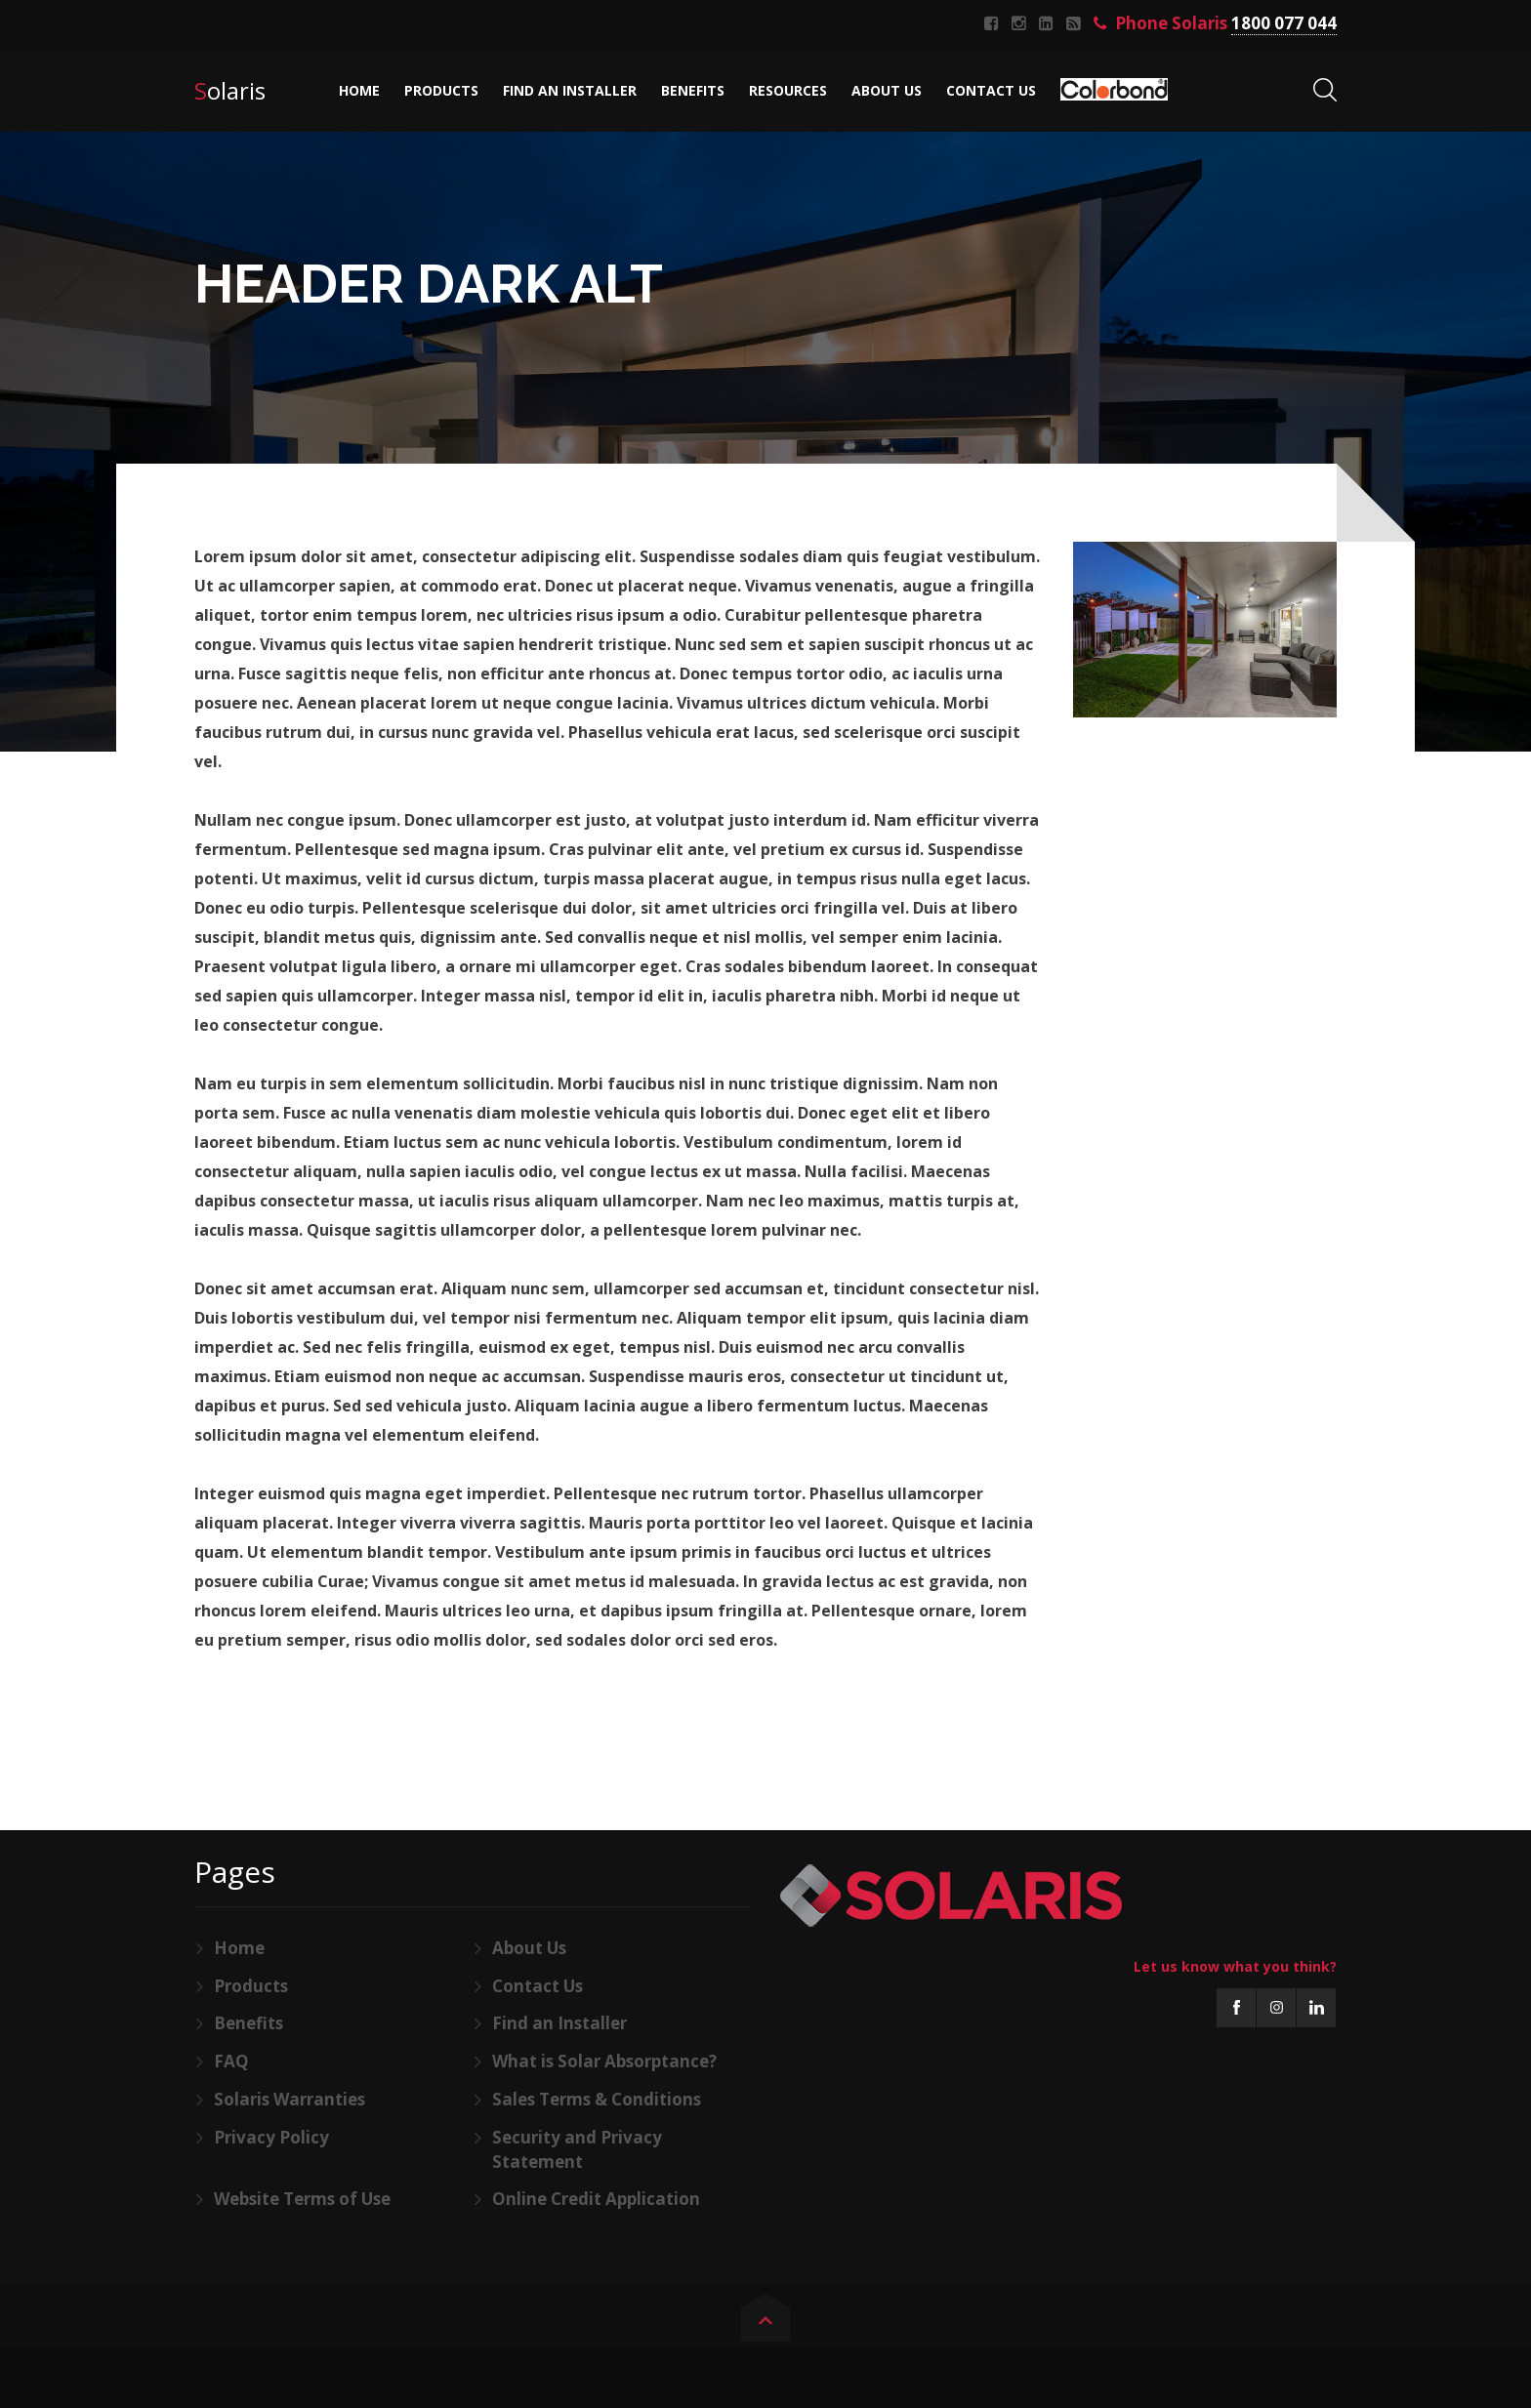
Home (239, 1948)
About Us (529, 1948)
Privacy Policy (271, 2137)
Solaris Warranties (289, 2099)
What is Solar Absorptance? (604, 2061)
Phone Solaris (1215, 24)
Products (251, 1986)
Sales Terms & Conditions (596, 2099)
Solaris (230, 90)
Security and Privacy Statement (577, 2149)
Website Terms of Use (302, 2198)
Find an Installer (559, 2023)
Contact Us (537, 1986)
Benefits (248, 2023)
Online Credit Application (596, 2198)
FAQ (231, 2061)
